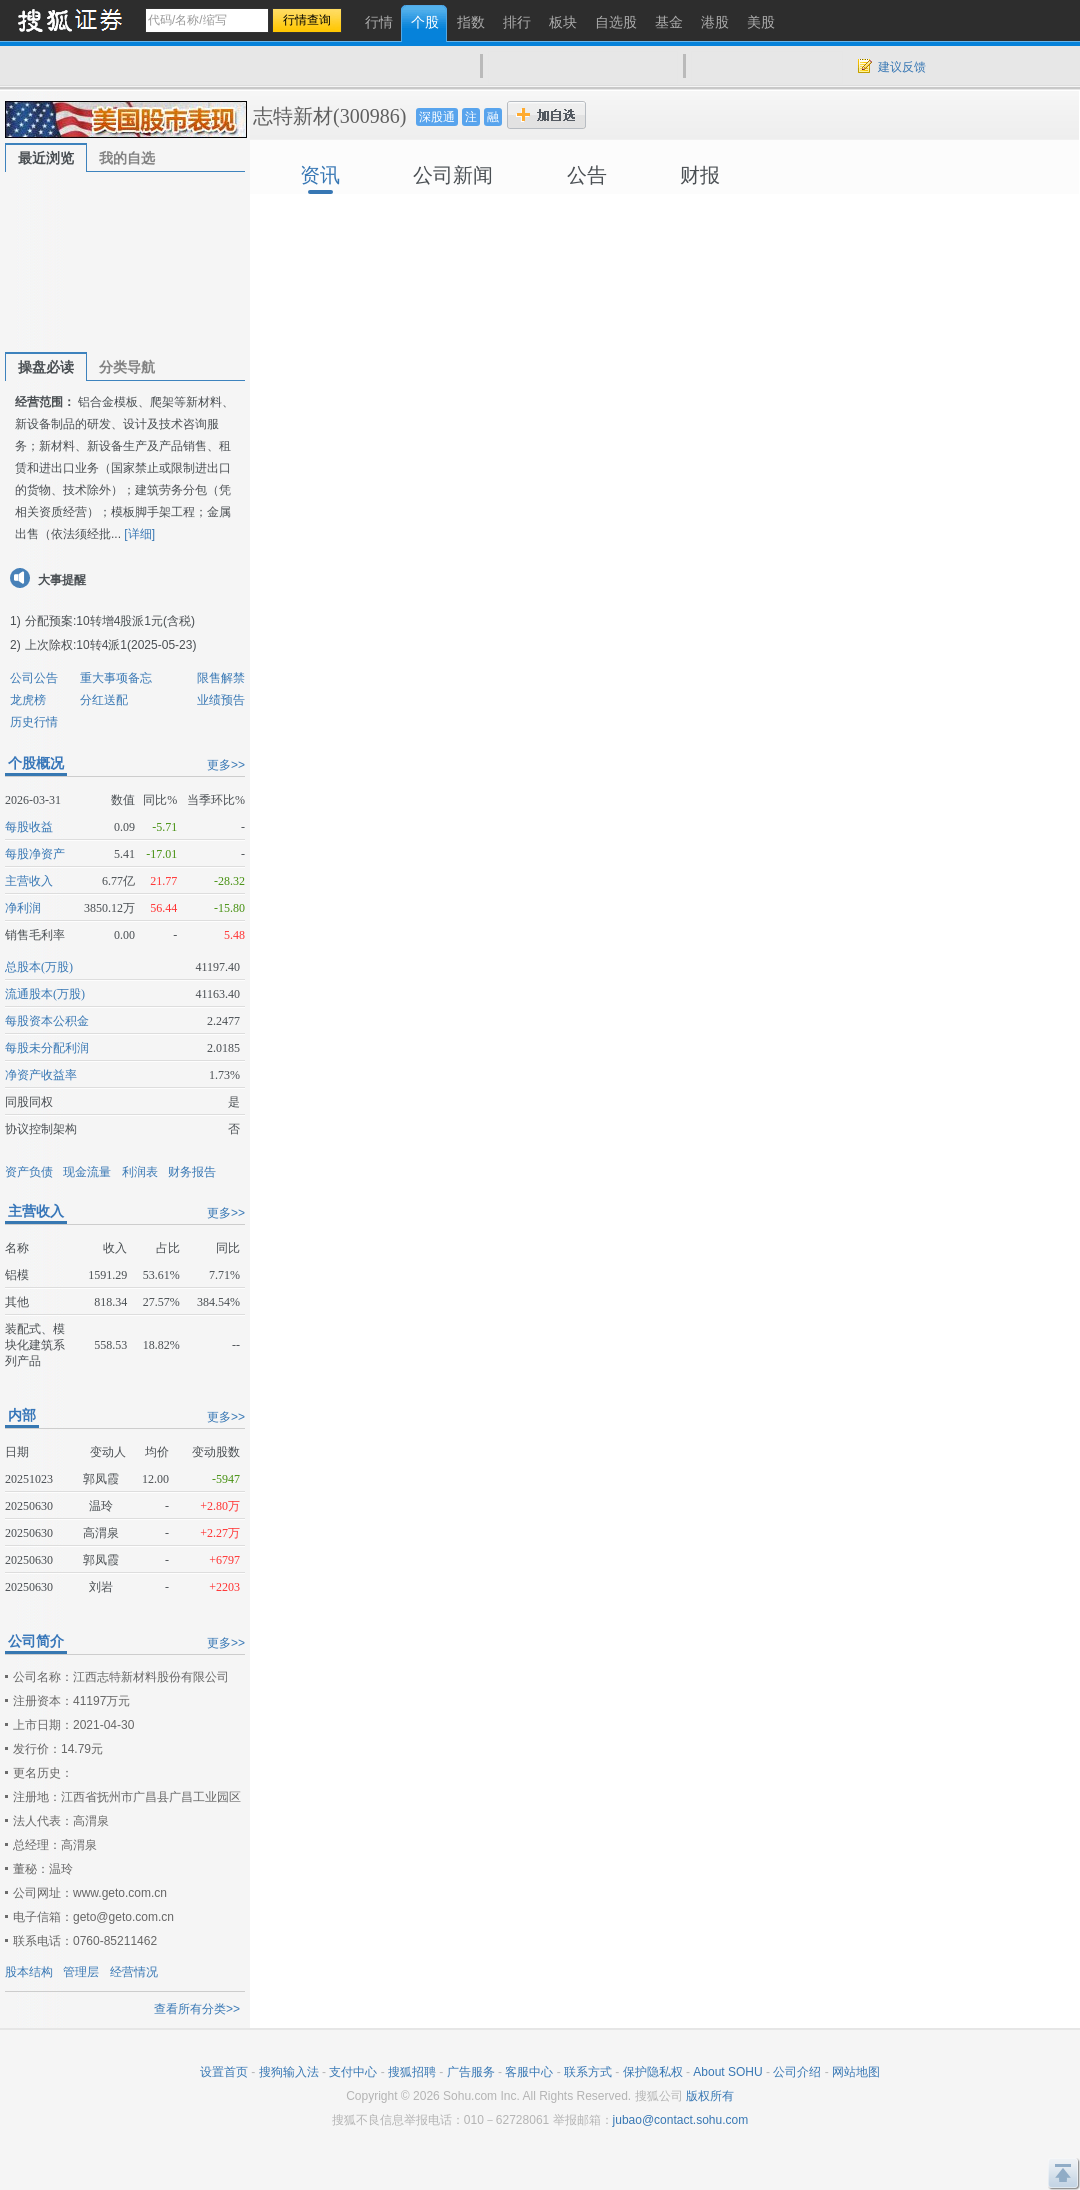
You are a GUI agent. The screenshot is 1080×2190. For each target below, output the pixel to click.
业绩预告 (221, 700)
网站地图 (856, 2072)
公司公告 (34, 678)
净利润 (23, 908)
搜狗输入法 (289, 2072)
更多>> (226, 765)
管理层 (81, 1972)
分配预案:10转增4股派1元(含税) (110, 621)
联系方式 (588, 2072)
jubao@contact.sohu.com (681, 2120)
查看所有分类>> (197, 2009)
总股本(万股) (39, 967)
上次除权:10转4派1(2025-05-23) (110, 645)
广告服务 (471, 2072)
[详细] (139, 534)
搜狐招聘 (412, 2072)
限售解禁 (221, 678)
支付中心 (353, 2072)
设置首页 (224, 2072)
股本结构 (29, 1972)
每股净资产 (35, 854)
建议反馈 (902, 67)
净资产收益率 (41, 1075)
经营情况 (134, 1972)
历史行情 (34, 722)
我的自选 (127, 158)
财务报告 (192, 1172)
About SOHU (727, 2072)
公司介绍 (797, 2072)
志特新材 (293, 116)
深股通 (437, 117)
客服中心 (529, 2072)
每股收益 (29, 827)
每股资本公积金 (47, 1021)
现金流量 (87, 1172)
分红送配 (104, 700)
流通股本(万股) (45, 994)
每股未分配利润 (47, 1048)
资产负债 (29, 1172)
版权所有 (710, 2096)
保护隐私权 (653, 2072)
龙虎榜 (28, 700)
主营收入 (29, 881)
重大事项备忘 (116, 678)
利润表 (140, 1172)
